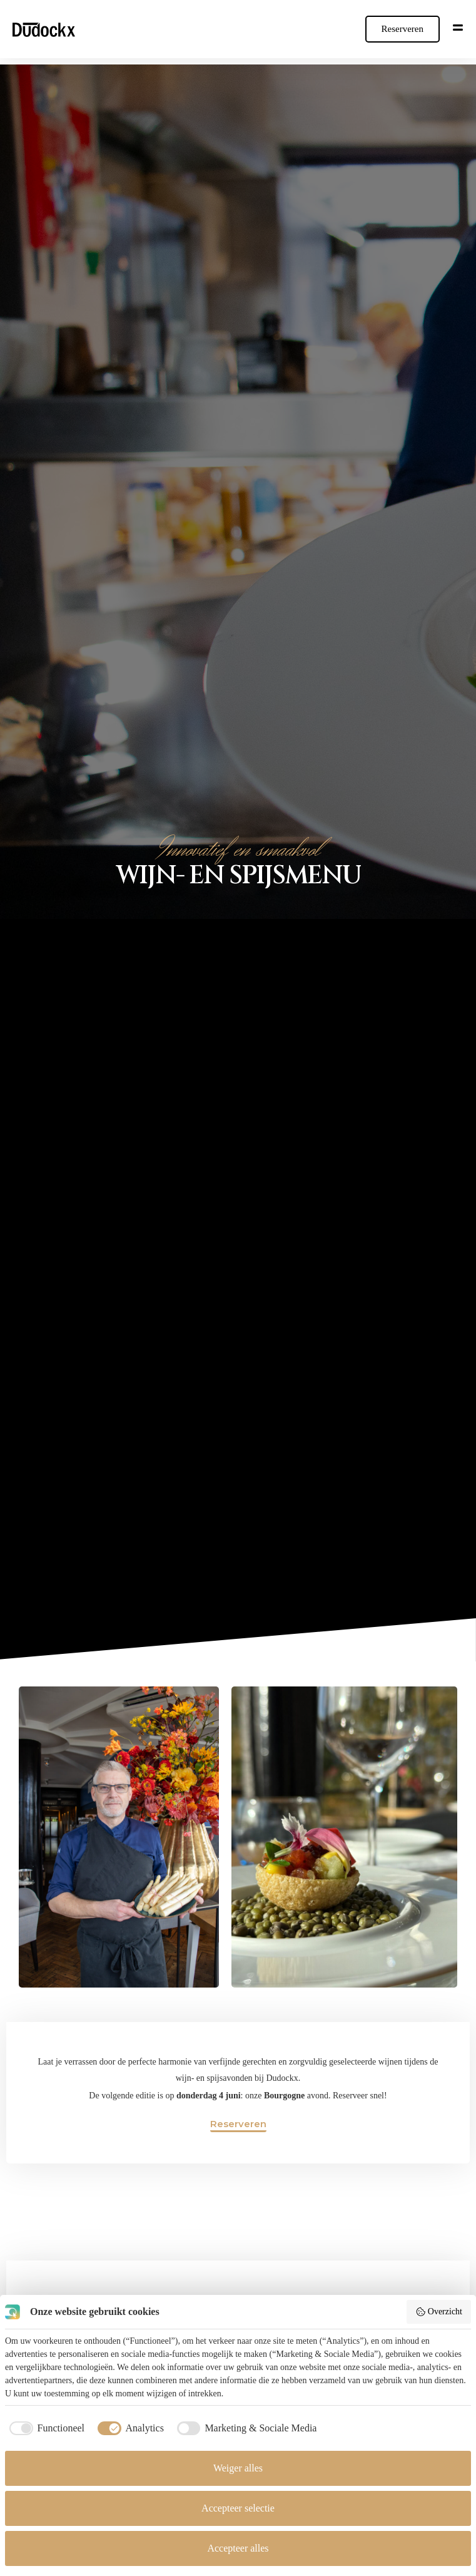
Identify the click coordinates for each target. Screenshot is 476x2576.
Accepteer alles (237, 2548)
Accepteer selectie (238, 2508)
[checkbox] (44, 2428)
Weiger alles (238, 2468)
